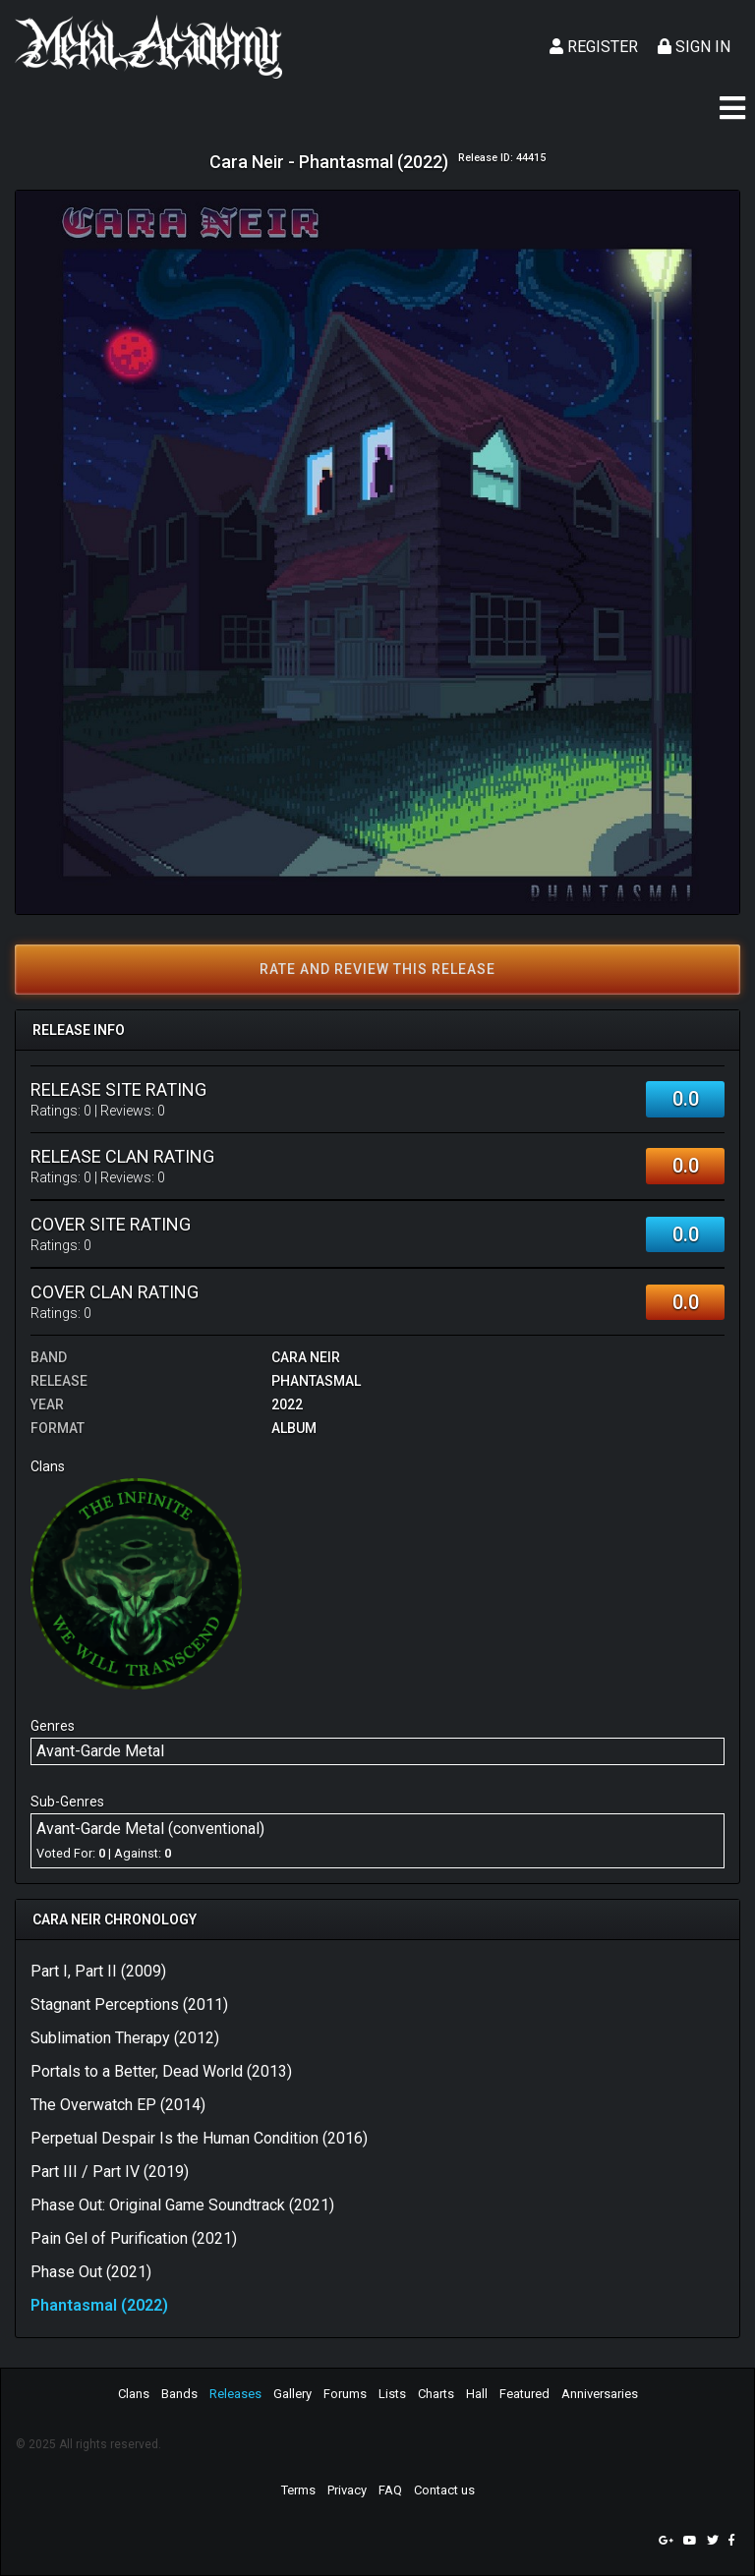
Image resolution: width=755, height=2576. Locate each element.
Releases (235, 2393)
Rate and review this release (377, 969)
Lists (392, 2393)
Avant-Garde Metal (100, 1751)
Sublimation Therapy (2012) (124, 2038)
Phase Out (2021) (90, 2271)
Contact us (444, 2490)
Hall (477, 2393)
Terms (298, 2490)
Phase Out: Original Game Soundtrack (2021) (182, 2205)
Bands (179, 2393)
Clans (133, 2393)
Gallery (292, 2393)
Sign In (694, 46)
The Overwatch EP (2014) (117, 2104)
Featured (524, 2393)
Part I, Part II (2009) (98, 1971)
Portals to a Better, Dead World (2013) (161, 2071)
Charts (436, 2393)
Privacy (347, 2490)
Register (594, 46)
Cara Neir (305, 1357)
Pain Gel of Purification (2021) (133, 2238)
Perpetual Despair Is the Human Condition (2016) (199, 2138)
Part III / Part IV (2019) (109, 2171)
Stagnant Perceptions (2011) (129, 2004)
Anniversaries (599, 2393)
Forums (345, 2393)
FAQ (390, 2490)
